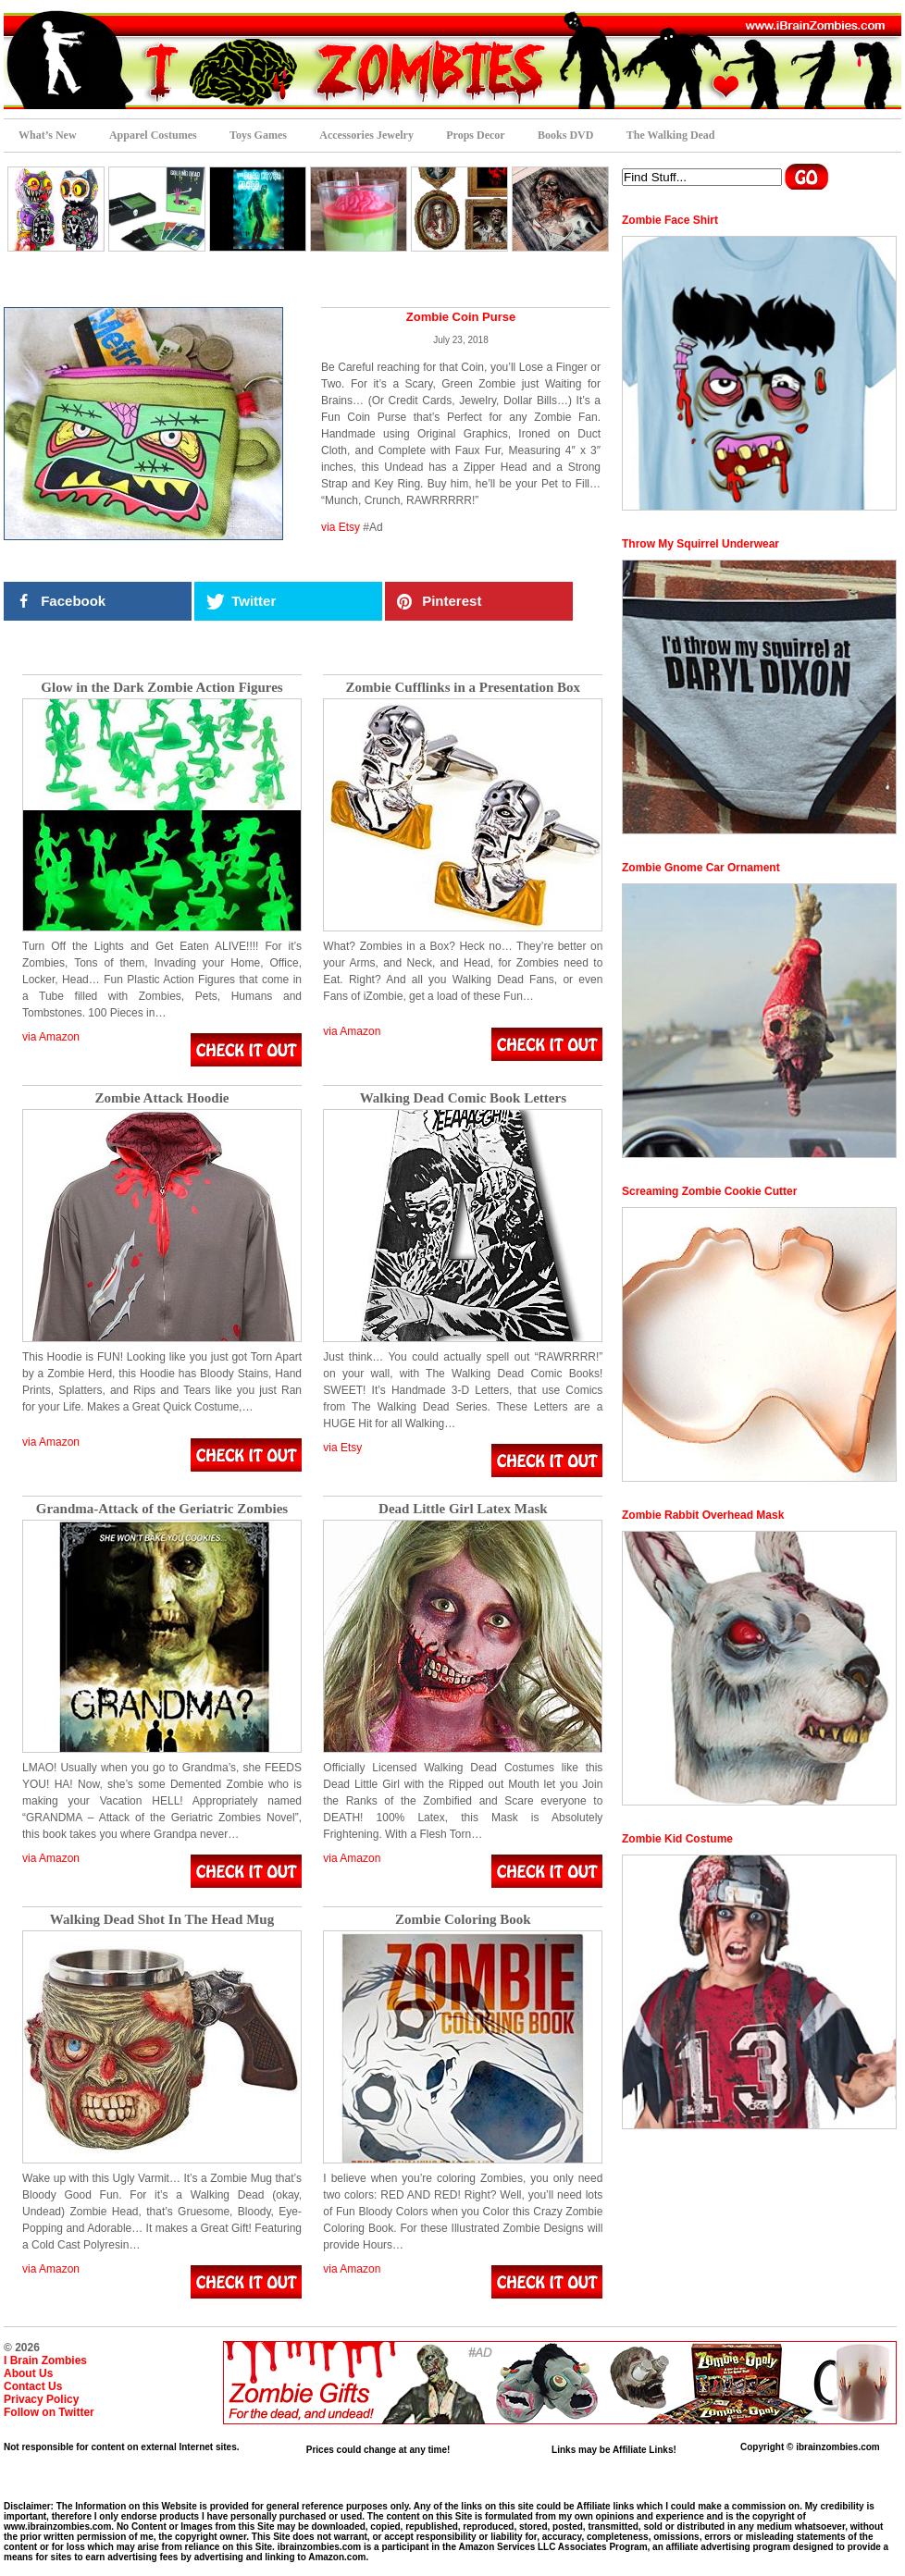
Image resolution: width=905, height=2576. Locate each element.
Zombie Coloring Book (463, 1920)
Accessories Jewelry (366, 135)
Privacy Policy (41, 2399)
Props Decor (475, 135)
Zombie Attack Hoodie (162, 1098)
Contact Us (33, 2386)
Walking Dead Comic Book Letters (463, 1098)
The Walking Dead (670, 135)
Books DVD (565, 135)
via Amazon (51, 1036)
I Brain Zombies (45, 2360)
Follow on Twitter (49, 2412)
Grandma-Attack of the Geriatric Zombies (162, 1509)
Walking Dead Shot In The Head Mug (162, 1920)
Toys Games (258, 135)
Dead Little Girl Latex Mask (462, 1509)
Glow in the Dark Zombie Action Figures (161, 688)
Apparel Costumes (153, 135)
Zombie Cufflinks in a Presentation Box (463, 688)
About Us (28, 2373)
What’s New (48, 135)
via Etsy (340, 527)
